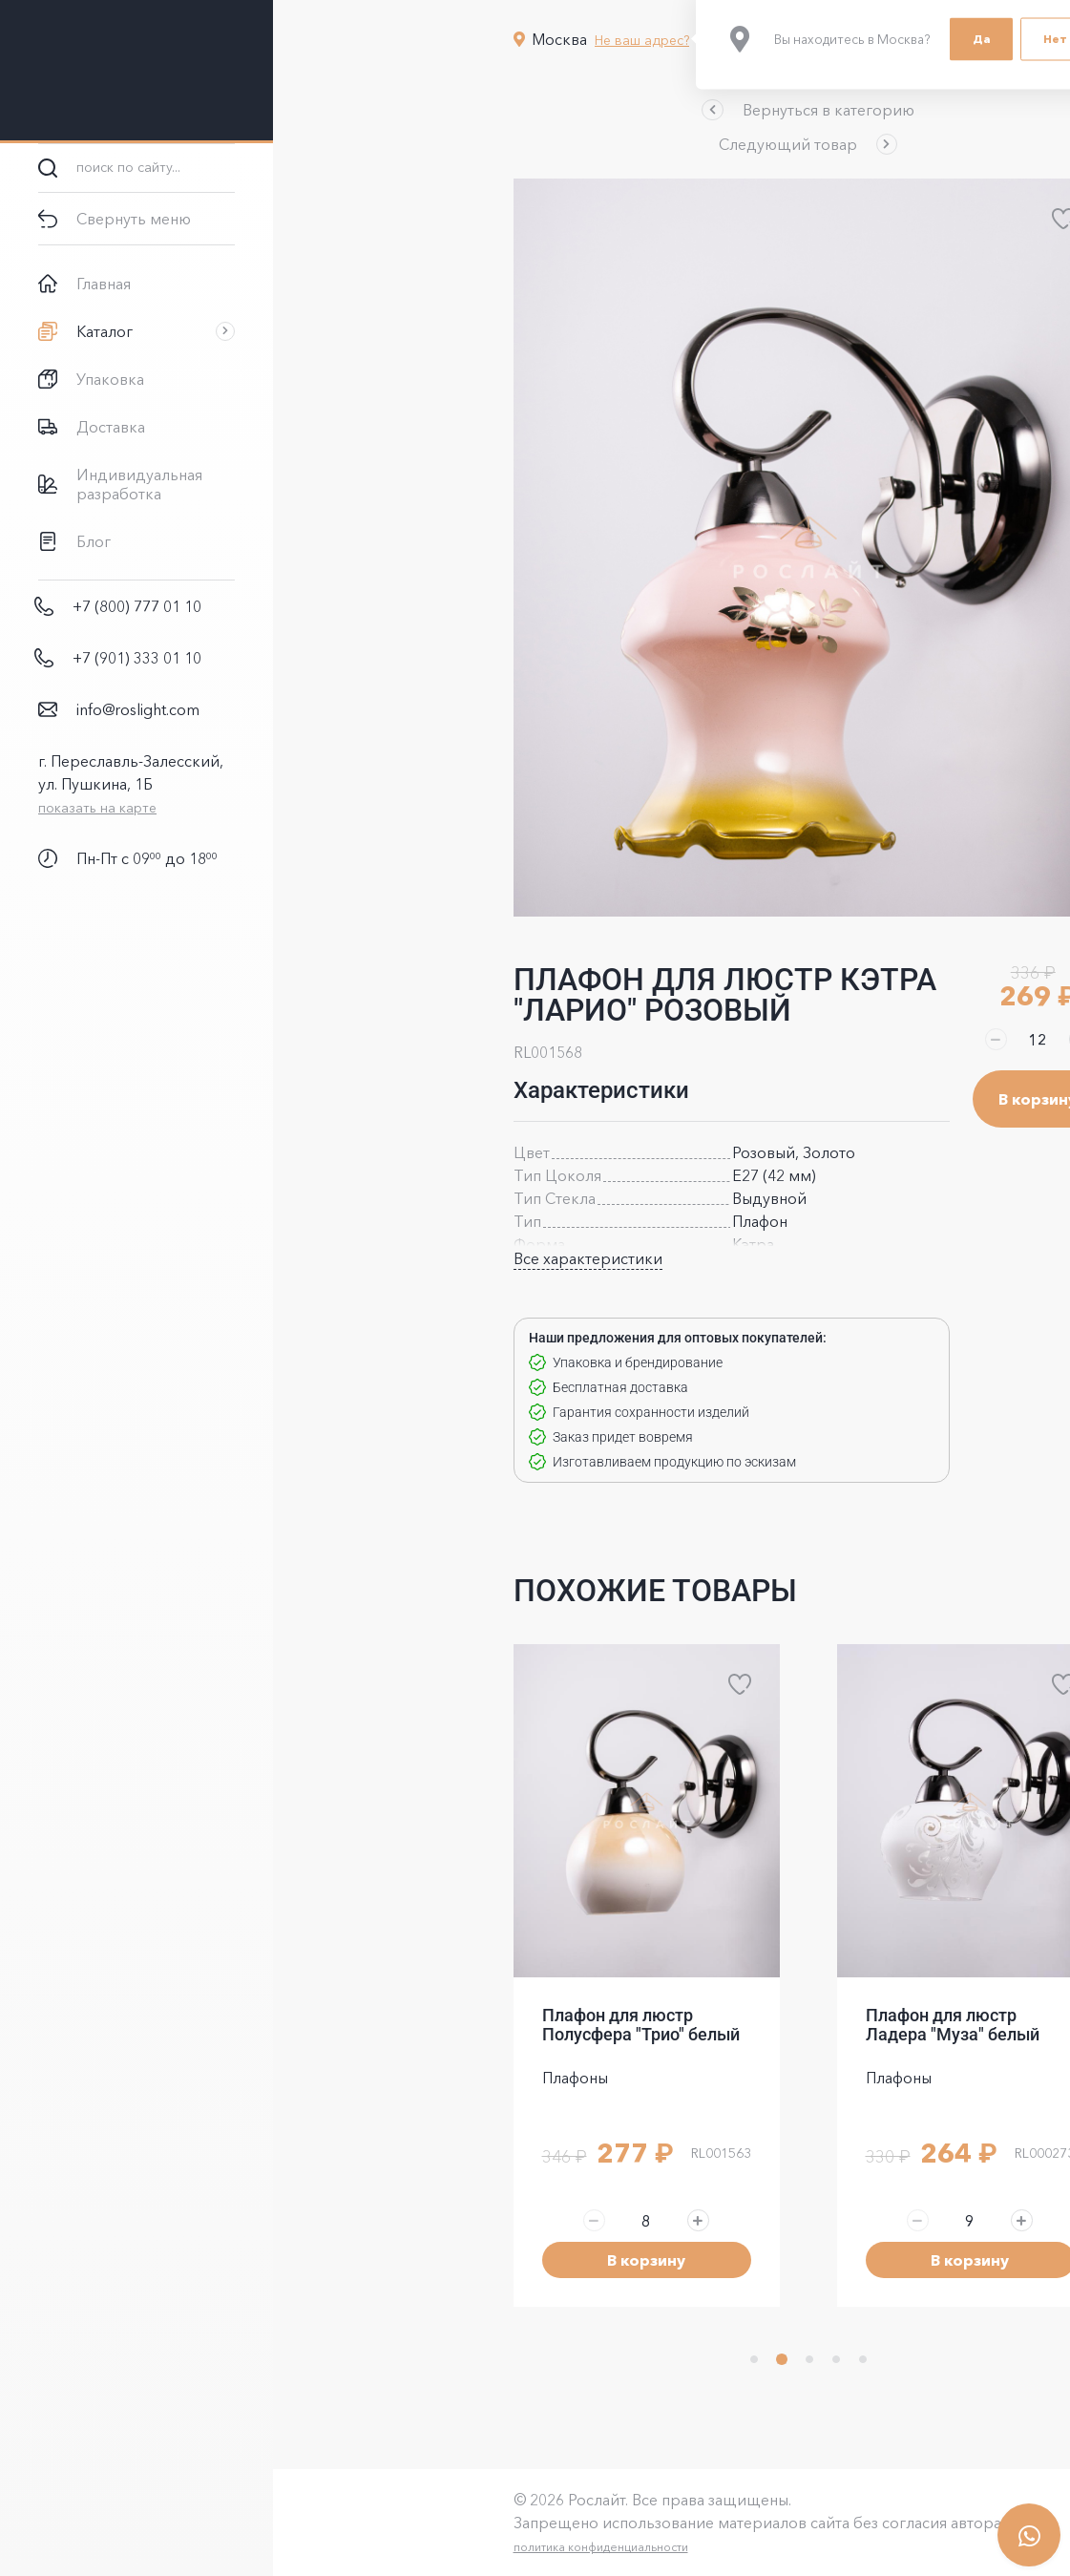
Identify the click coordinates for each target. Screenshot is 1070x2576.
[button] (671, 109)
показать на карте (97, 807)
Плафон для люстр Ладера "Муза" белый (816, 2024)
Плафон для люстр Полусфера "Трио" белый (504, 2024)
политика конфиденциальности (464, 2547)
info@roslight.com (137, 709)
